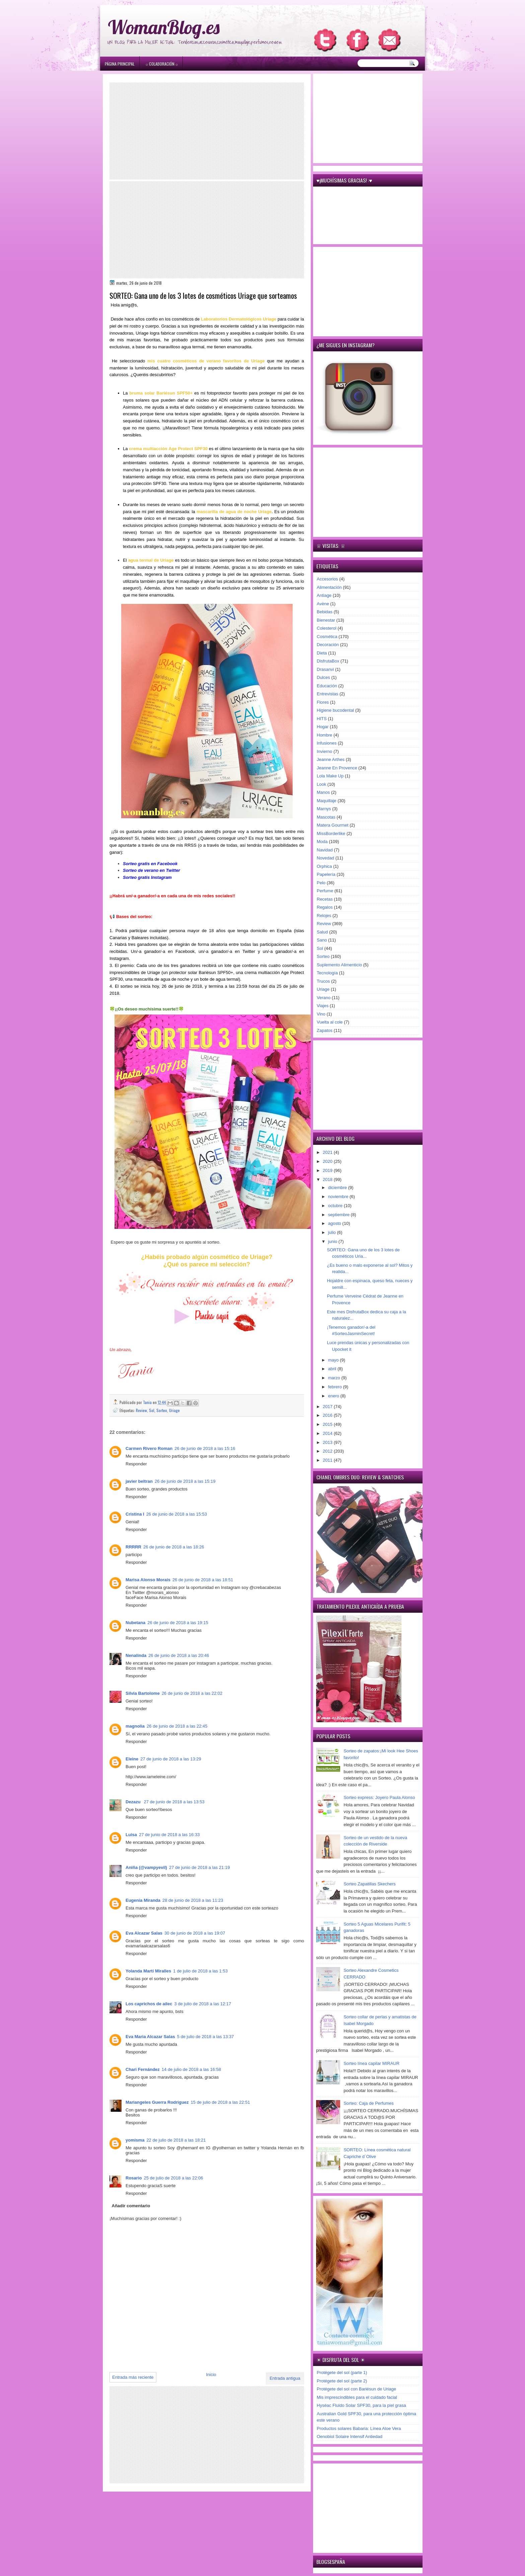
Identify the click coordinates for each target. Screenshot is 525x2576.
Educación (327, 685)
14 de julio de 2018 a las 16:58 (191, 2069)
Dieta (322, 652)
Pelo (321, 882)
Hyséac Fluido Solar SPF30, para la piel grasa (361, 2405)
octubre (336, 1205)
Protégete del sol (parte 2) (342, 2380)
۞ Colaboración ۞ (162, 64)
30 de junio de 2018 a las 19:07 (194, 1933)
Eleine (132, 1758)
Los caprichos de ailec (149, 2003)
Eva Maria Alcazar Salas (150, 2036)
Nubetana (135, 1622)
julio (332, 1232)
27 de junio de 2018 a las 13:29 (170, 1758)
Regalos (325, 907)
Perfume (325, 890)
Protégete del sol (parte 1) (342, 2372)
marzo (335, 1377)
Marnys (324, 808)
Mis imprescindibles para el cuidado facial (357, 2397)
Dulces (323, 677)
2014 (328, 1433)
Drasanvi (325, 669)
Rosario (134, 2177)
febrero (335, 1386)
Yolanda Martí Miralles (148, 1970)
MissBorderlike (331, 833)
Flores (323, 702)
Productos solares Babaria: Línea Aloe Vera (359, 2428)
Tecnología (327, 972)
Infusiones (326, 743)
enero (334, 1395)
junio (333, 1241)
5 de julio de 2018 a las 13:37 (205, 2036)
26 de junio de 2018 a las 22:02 (192, 1693)
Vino (321, 1014)
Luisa (131, 1834)
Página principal (120, 64)
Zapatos (324, 1030)
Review (141, 1410)
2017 (328, 1406)
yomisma (135, 2140)
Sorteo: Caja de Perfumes (369, 2103)
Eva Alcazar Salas (144, 1933)
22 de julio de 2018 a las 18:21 (176, 2140)
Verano (323, 997)
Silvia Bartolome (143, 1693)
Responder (136, 1463)
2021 (328, 1152)
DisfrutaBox (328, 661)
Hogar (322, 726)
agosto (335, 1223)
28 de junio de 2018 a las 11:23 (192, 1900)
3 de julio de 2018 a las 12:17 (202, 2003)
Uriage (174, 1410)
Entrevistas (327, 693)
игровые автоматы (153, 3)
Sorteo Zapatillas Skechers (369, 1883)
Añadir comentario (131, 2205)
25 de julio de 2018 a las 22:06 (173, 2177)
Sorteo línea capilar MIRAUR (371, 2063)
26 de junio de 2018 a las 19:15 (177, 1622)
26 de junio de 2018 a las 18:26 (173, 1546)
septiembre (339, 1214)
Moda (322, 841)
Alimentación (329, 587)
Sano (322, 940)
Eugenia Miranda (143, 1900)
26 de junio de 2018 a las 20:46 (178, 1655)
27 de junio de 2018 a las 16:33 (169, 1834)
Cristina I (135, 1514)
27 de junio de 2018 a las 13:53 (174, 1801)
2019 (328, 1170)
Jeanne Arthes (331, 759)
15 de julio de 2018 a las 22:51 (220, 2102)
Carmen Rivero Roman (149, 1448)
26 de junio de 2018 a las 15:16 (204, 1448)
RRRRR (133, 1546)
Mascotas (326, 817)
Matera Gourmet (333, 825)
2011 (328, 1460)
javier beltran (139, 1481)
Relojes (324, 915)
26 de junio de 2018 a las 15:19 (185, 1481)
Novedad (325, 857)
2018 (328, 1179)
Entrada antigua (285, 2378)
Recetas (325, 899)
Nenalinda (136, 1655)
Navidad (325, 849)
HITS (322, 718)
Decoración (328, 644)
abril (333, 1368)
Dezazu (134, 1801)
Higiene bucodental (335, 710)
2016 (328, 1415)
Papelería (326, 874)
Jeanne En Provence (337, 767)
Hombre (324, 735)
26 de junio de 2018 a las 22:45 (177, 1726)
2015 (328, 1424)
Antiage (324, 595)
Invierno (324, 751)
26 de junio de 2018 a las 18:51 (202, 1579)
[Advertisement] (206, 131)
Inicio (211, 2374)
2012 (328, 1451)
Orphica (324, 866)
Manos (323, 792)
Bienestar (326, 620)
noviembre (339, 1196)
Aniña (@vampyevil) (146, 1867)
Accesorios (327, 578)
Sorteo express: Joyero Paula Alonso (379, 1797)
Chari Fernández (143, 2069)
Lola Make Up (330, 775)
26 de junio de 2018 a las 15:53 (176, 1514)
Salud (322, 931)
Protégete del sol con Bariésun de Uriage (356, 2388)
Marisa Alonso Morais (148, 1579)
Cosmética (327, 636)
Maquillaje (326, 800)
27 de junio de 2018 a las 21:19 (199, 1867)
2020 (328, 1161)
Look (321, 784)
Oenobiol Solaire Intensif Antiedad (349, 2436)
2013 (328, 1442)
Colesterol (326, 628)
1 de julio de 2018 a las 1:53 (200, 1970)
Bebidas (324, 611)
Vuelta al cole (330, 1022)
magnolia (135, 1726)
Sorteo (161, 1410)
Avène (323, 603)
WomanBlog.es (164, 27)
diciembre (338, 1187)
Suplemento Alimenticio (339, 964)
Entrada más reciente (133, 2377)
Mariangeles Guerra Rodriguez (157, 2102)
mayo (334, 1360)
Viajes (322, 1005)
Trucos (323, 981)
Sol (151, 1410)
